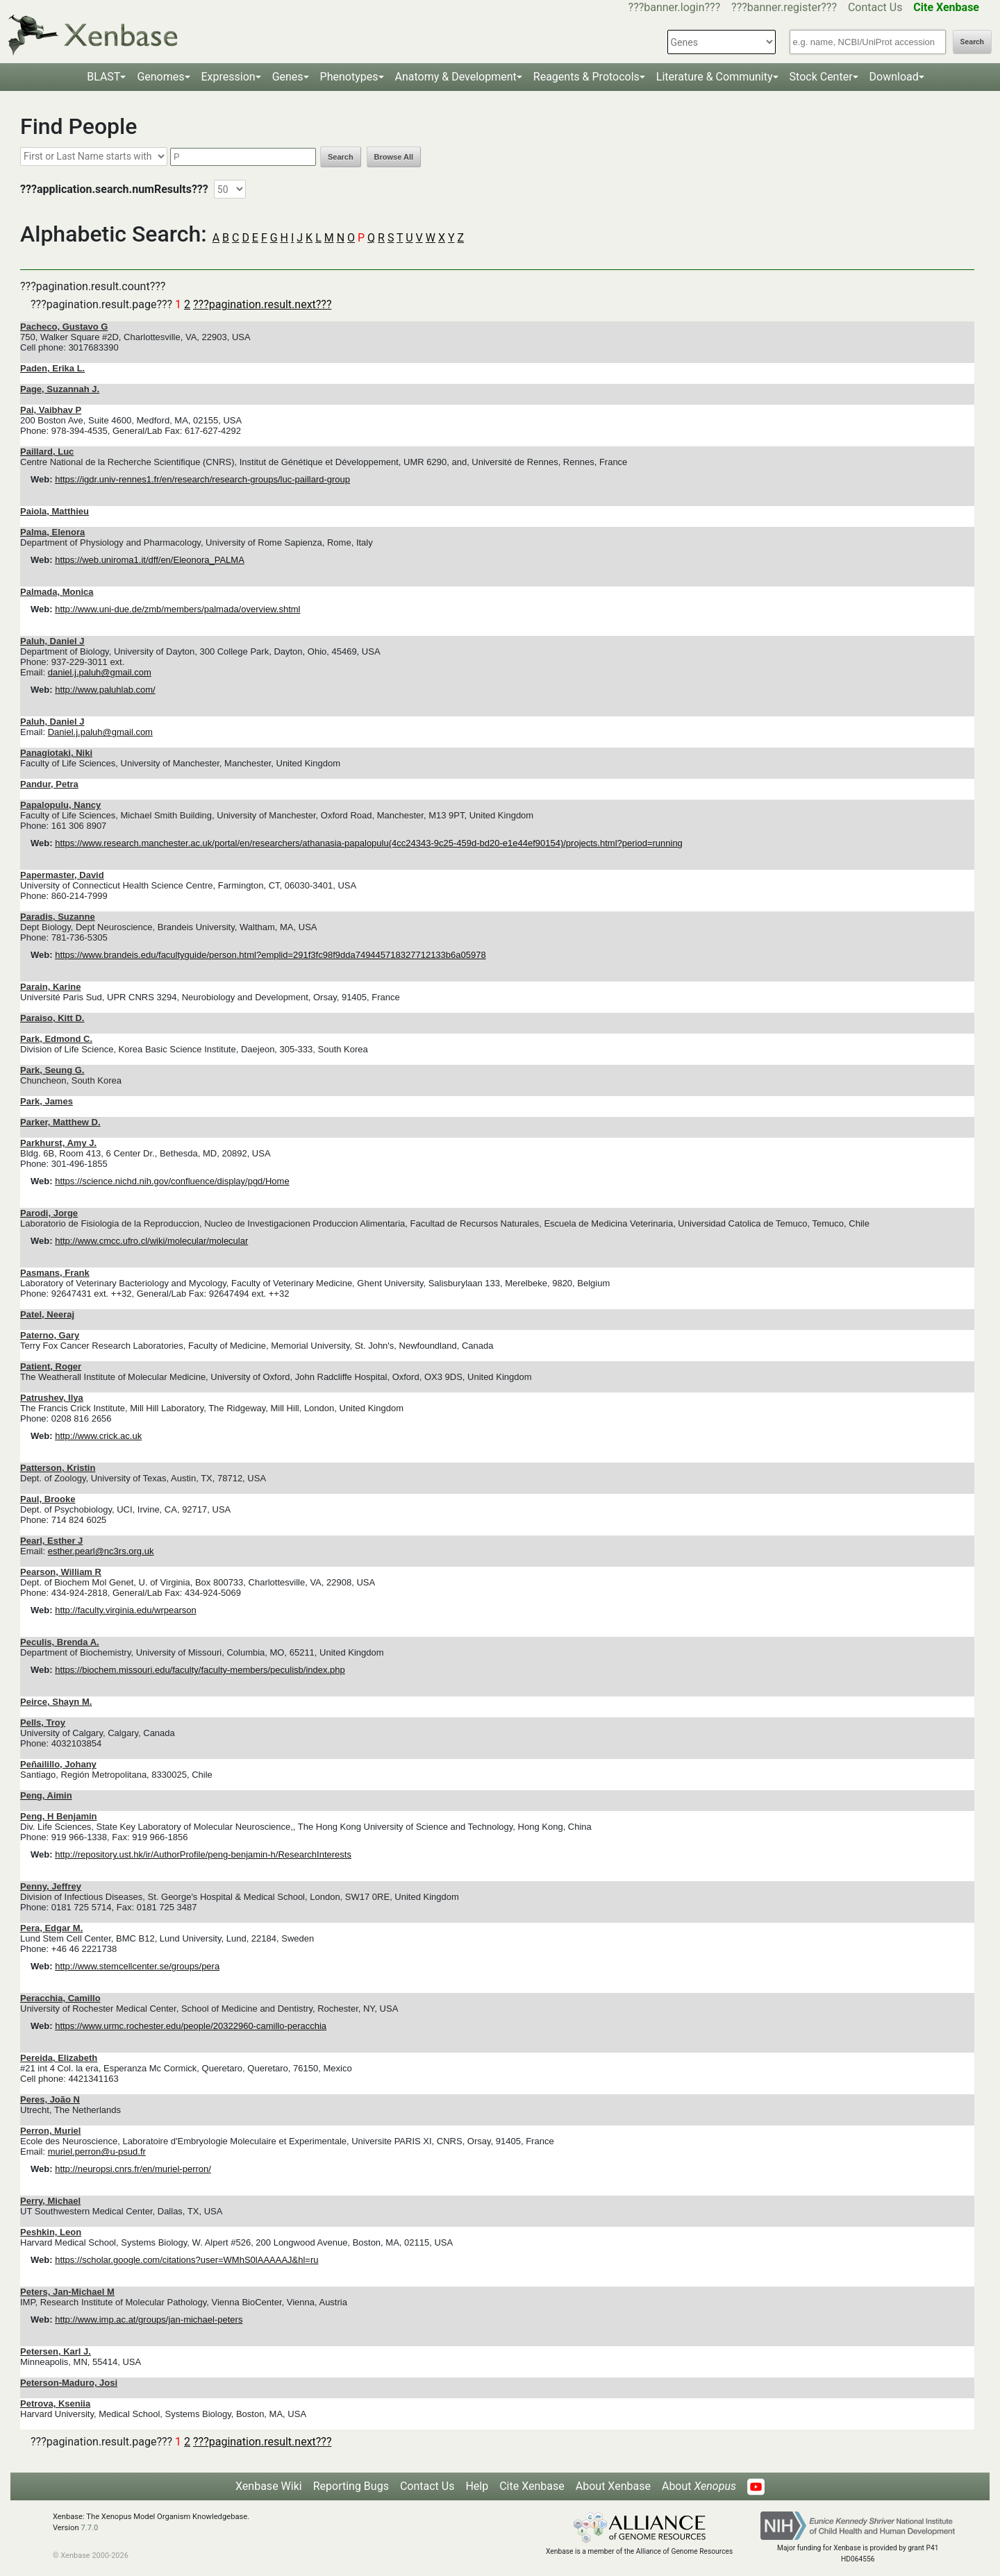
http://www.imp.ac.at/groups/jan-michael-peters (148, 2319)
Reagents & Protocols (586, 76)
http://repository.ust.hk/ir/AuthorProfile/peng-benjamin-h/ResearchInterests (203, 1854)
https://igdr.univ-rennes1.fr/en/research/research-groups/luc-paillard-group (202, 479)
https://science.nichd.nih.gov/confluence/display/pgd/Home (172, 1181)
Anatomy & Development (456, 76)
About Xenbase (613, 2486)
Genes (287, 76)
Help (476, 2486)
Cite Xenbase (532, 2486)
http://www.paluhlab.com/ (105, 689)
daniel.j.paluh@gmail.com (99, 672)
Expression (228, 76)
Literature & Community (714, 76)
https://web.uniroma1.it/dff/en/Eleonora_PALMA (149, 560)
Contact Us (875, 7)
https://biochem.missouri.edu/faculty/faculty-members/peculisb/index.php (200, 1670)
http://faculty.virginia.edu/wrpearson (126, 1610)
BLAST (103, 76)
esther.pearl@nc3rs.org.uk (101, 1551)
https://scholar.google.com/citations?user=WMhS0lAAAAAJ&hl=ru (186, 2260)
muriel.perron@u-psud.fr (97, 2151)
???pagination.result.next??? (262, 304)
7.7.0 (89, 2527)
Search (972, 42)
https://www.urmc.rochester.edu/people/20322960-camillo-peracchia (190, 2026)
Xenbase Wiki (268, 2486)
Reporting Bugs (351, 2486)
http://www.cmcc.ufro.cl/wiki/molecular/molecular (151, 1241)
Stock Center (821, 76)
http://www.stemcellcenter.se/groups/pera (137, 1966)
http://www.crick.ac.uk (98, 1436)
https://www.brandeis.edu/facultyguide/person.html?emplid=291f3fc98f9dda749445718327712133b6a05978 (270, 955)
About (699, 2486)
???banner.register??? (784, 7)
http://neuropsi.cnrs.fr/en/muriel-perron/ (133, 2169)
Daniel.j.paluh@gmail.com (100, 732)
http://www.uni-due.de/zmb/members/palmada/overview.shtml (177, 609)
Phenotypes (349, 76)
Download (894, 76)
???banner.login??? (674, 7)
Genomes (160, 76)
